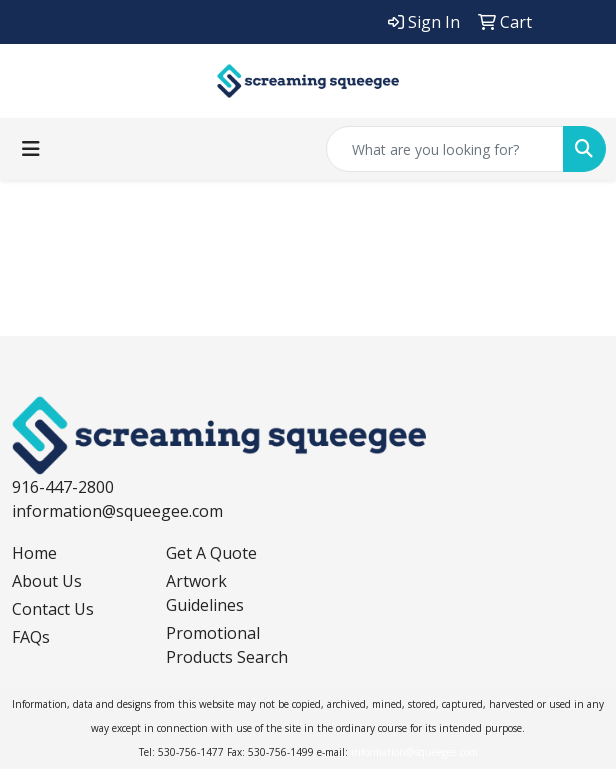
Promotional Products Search (227, 645)
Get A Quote (211, 553)
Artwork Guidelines (205, 593)
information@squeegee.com (117, 511)
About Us (47, 581)
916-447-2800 (63, 487)
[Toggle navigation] (31, 149)
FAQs (31, 637)
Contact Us (53, 609)
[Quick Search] (445, 149)
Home (34, 553)
